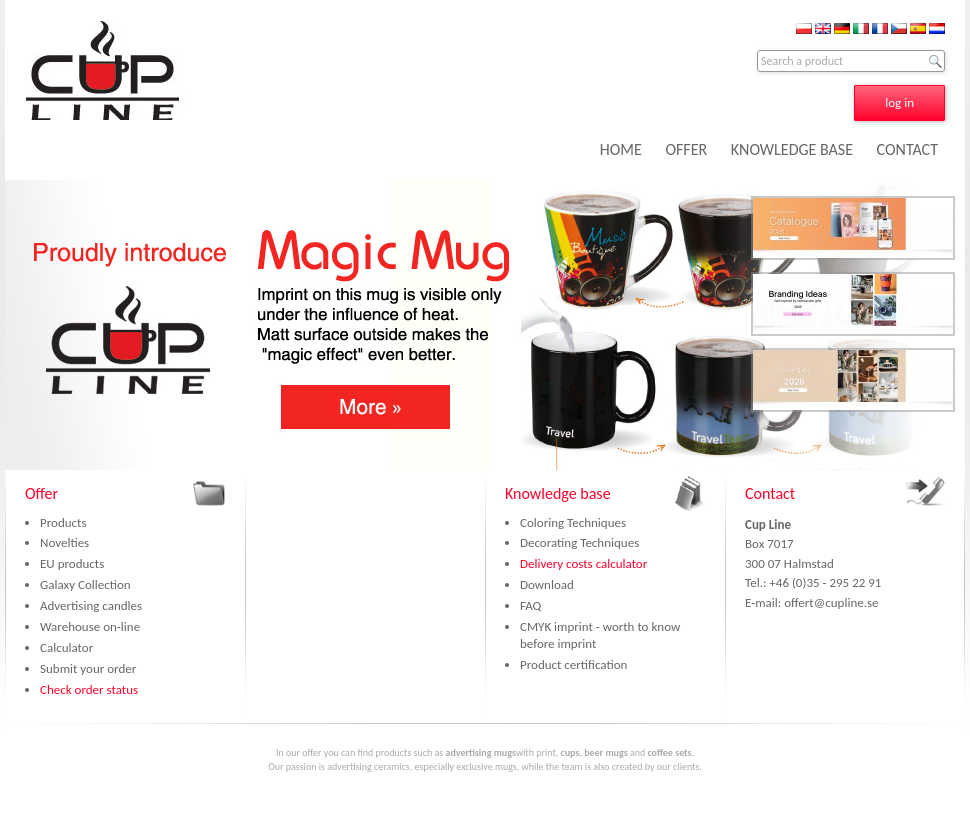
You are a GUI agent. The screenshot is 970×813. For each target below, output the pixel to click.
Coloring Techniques (573, 522)
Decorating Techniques (579, 542)
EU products (72, 563)
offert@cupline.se (831, 602)
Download (547, 584)
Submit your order (88, 668)
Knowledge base (558, 493)
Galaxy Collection (85, 584)
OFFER (686, 149)
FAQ (530, 605)
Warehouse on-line (90, 626)
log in (899, 102)
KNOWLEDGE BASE (792, 149)
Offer (41, 493)
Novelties (64, 542)
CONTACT (907, 149)
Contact (770, 493)
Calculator (66, 647)
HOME (621, 149)
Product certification (573, 664)
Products (63, 522)
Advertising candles (91, 605)
